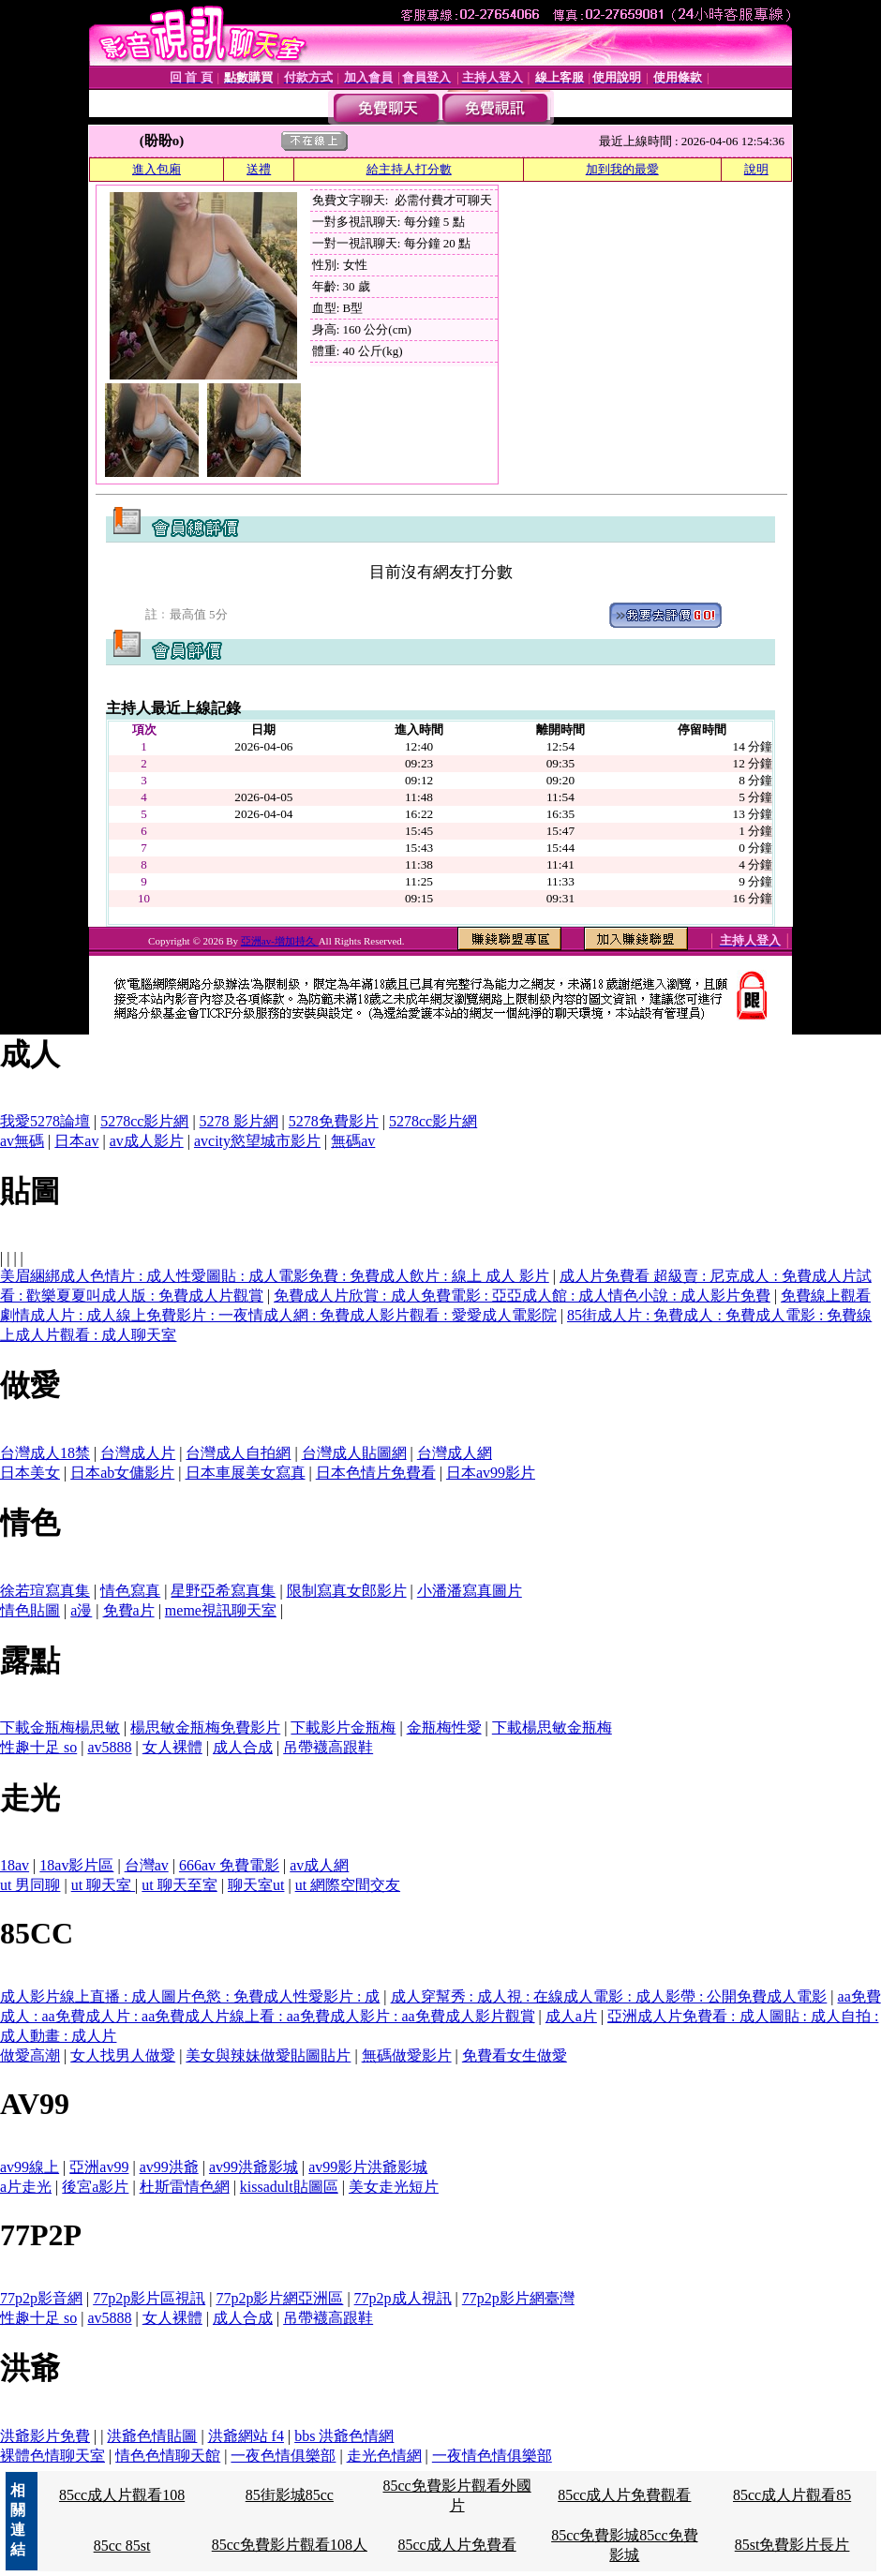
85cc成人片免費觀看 (624, 2495)
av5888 (109, 1747)
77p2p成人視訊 (403, 2298)
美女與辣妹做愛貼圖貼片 (268, 2055)
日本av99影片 (490, 1473)
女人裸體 (172, 1747)
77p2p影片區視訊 (149, 2298)
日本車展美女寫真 (246, 1473)
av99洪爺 (169, 2167)
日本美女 (30, 1473)
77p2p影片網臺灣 (518, 2298)
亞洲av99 (98, 2167)
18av (14, 1865)
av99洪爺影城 (253, 2167)
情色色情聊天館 (167, 2456)
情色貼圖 (30, 1610)
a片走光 (26, 2187)
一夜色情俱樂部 (283, 2456)
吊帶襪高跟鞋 (328, 1747)
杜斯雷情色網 (185, 2187)
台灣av (147, 1865)
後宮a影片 (95, 2187)
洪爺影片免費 (45, 2436)
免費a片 (129, 1610)
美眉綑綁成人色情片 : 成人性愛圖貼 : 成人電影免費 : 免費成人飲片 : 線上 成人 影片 (274, 1276)
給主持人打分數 (409, 169)
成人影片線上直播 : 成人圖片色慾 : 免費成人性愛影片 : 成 (190, 1996)
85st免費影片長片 (792, 2545)
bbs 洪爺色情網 (344, 2436)
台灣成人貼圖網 (354, 1453)
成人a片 (571, 2016)
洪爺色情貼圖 (152, 2436)
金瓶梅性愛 (444, 1727)
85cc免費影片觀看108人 (289, 2545)
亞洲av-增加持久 (280, 940)
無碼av (353, 1141)
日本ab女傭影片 (122, 1473)
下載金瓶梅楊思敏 (60, 1727)
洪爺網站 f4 (246, 2436)
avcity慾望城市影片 (257, 1141)
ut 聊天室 (103, 1885)
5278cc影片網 (144, 1121)
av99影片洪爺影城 (367, 2167)
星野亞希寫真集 (223, 1591)
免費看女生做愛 (514, 2055)
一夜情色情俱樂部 (492, 2456)
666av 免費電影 (229, 1865)
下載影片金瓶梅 (343, 1727)
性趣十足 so (38, 1747)
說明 (756, 169)
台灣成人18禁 (45, 1453)
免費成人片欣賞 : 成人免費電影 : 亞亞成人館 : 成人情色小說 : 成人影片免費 (522, 1295)
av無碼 (22, 1141)
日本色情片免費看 (376, 1473)
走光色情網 (384, 2456)
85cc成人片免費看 (456, 2545)
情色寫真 (130, 1591)
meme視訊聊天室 (220, 1610)
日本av (76, 1141)
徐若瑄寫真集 (45, 1591)
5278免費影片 (334, 1121)
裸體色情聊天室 (52, 2456)
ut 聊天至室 (179, 1885)
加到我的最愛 (622, 169)
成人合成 (243, 1747)
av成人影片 (147, 1141)
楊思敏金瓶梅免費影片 (205, 1727)
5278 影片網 (239, 1121)
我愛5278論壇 (45, 1121)
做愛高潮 (30, 2055)
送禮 (258, 169)
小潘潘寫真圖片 (469, 1591)
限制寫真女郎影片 (347, 1591)
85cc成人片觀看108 (122, 2495)
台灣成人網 (454, 1453)
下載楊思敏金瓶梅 (552, 1727)
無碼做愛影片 (407, 2055)
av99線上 (29, 2167)
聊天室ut (256, 1885)
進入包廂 (156, 169)
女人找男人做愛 (122, 2055)
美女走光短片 (394, 2187)
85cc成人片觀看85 (792, 2495)
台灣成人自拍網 (238, 1453)
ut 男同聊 (30, 1885)
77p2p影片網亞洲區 (279, 2298)
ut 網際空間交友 (347, 1885)
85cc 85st (122, 2546)
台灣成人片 (137, 1453)
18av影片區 (76, 1865)
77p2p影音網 (41, 2298)
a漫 (81, 1610)
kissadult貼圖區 (289, 2187)
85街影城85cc (290, 2495)
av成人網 (319, 1865)
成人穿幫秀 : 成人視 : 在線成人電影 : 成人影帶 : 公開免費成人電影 (609, 1996)
